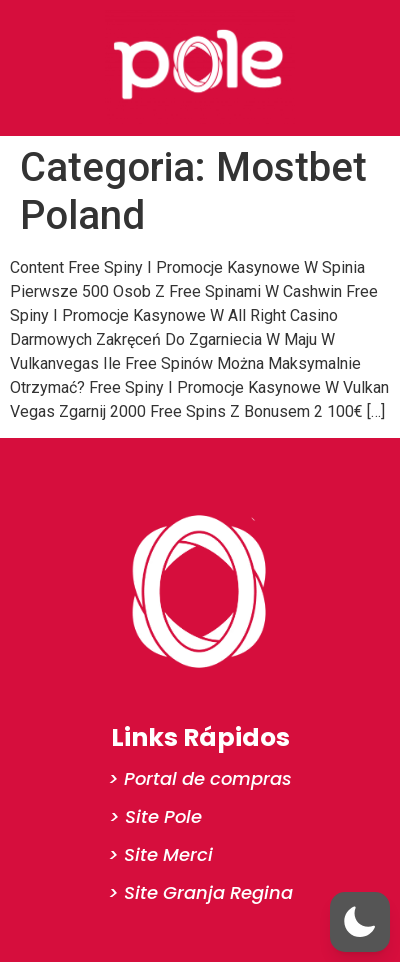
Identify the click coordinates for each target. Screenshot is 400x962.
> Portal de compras (200, 778)
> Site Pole (155, 816)
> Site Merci (160, 854)
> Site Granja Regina (200, 892)
